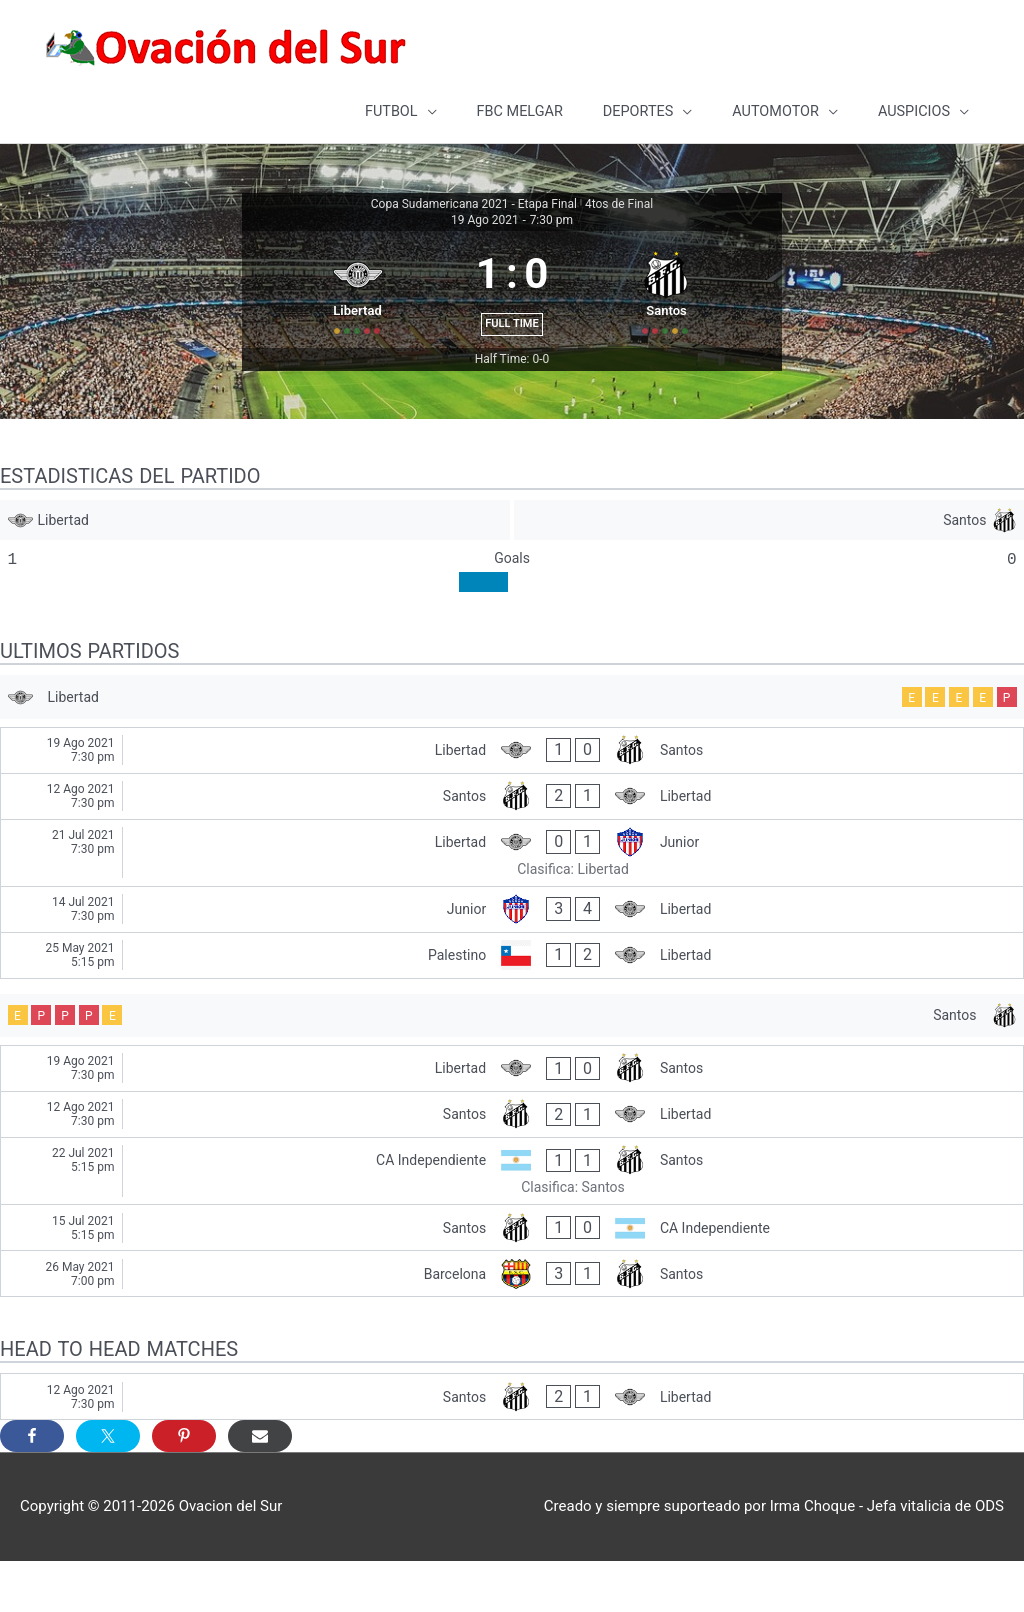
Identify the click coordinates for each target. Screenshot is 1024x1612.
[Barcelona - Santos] (512, 1325)
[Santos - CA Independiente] (512, 1279)
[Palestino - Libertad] (512, 1000)
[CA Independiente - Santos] (512, 1222)
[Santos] (770, 559)
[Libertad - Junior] (512, 898)
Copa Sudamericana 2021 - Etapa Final (474, 201)
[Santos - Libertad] (512, 841)
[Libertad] (254, 559)
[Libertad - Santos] (512, 795)
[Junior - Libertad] (512, 954)
